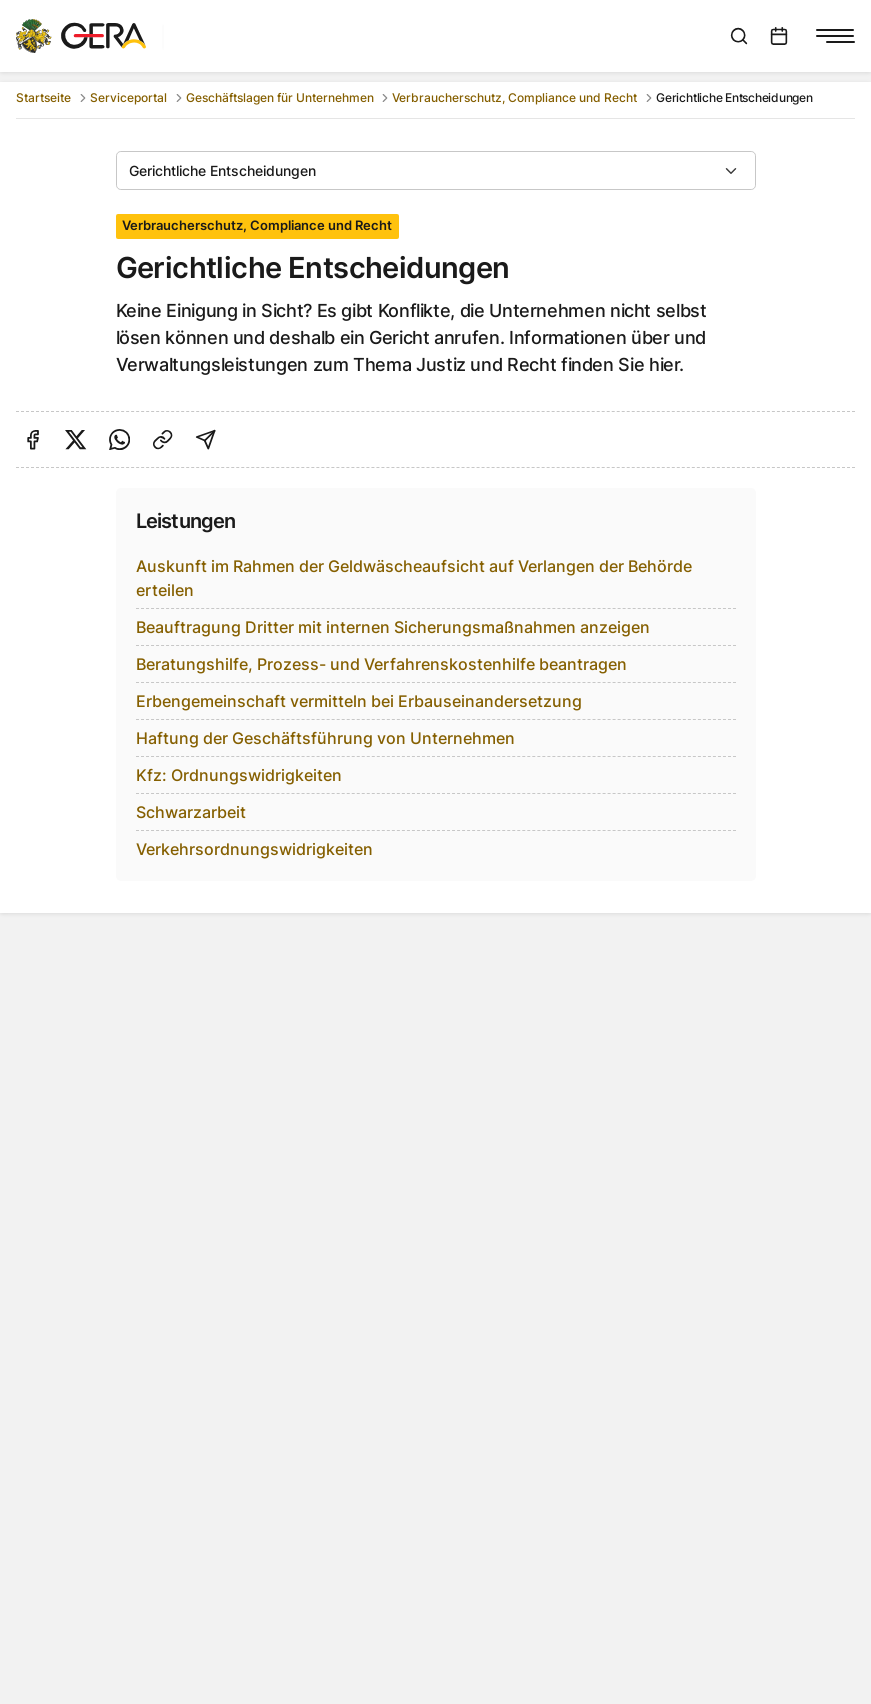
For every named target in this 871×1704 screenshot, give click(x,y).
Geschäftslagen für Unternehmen (280, 97)
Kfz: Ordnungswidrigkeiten (239, 775)
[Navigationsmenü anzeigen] (835, 36)
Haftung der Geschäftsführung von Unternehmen (325, 738)
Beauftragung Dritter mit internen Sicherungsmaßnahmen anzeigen (393, 627)
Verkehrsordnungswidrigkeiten (254, 849)
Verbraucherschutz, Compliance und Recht (514, 97)
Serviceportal (128, 97)
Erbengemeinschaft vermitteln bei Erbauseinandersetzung (359, 701)
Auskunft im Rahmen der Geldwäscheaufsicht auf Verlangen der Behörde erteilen (414, 578)
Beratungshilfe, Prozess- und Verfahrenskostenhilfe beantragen (381, 664)
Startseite (43, 97)
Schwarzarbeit (191, 812)
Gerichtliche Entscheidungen (222, 170)
